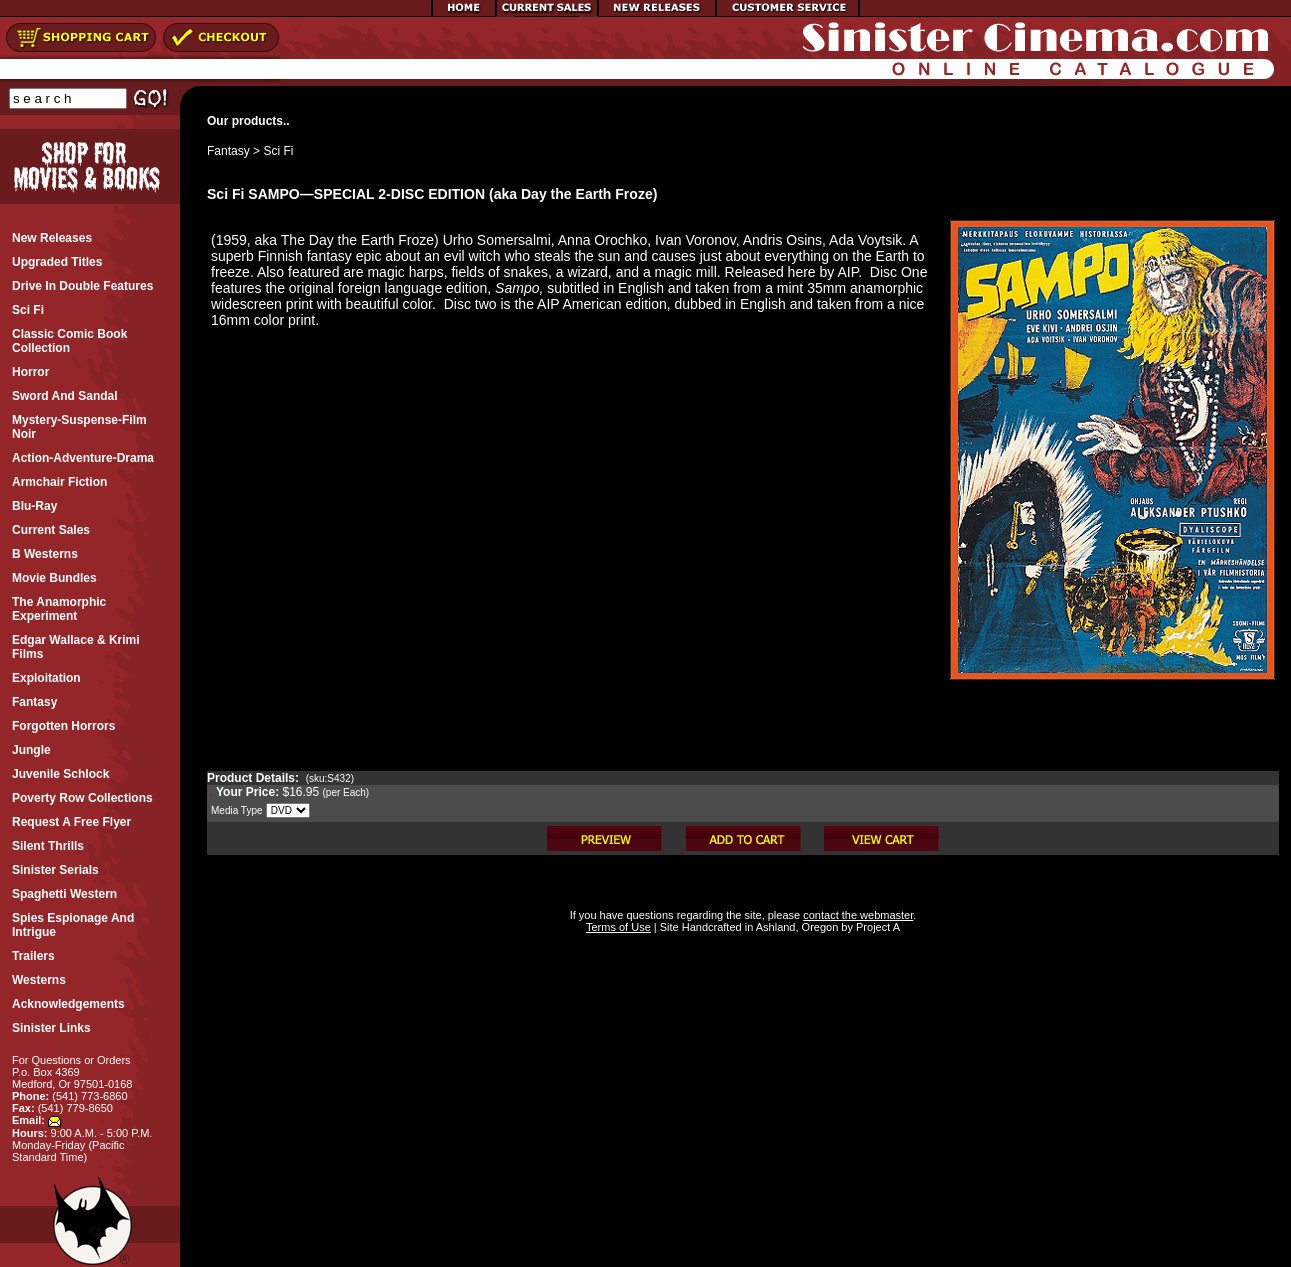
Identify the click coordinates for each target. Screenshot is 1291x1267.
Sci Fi (278, 151)
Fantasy (228, 151)
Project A (876, 927)
